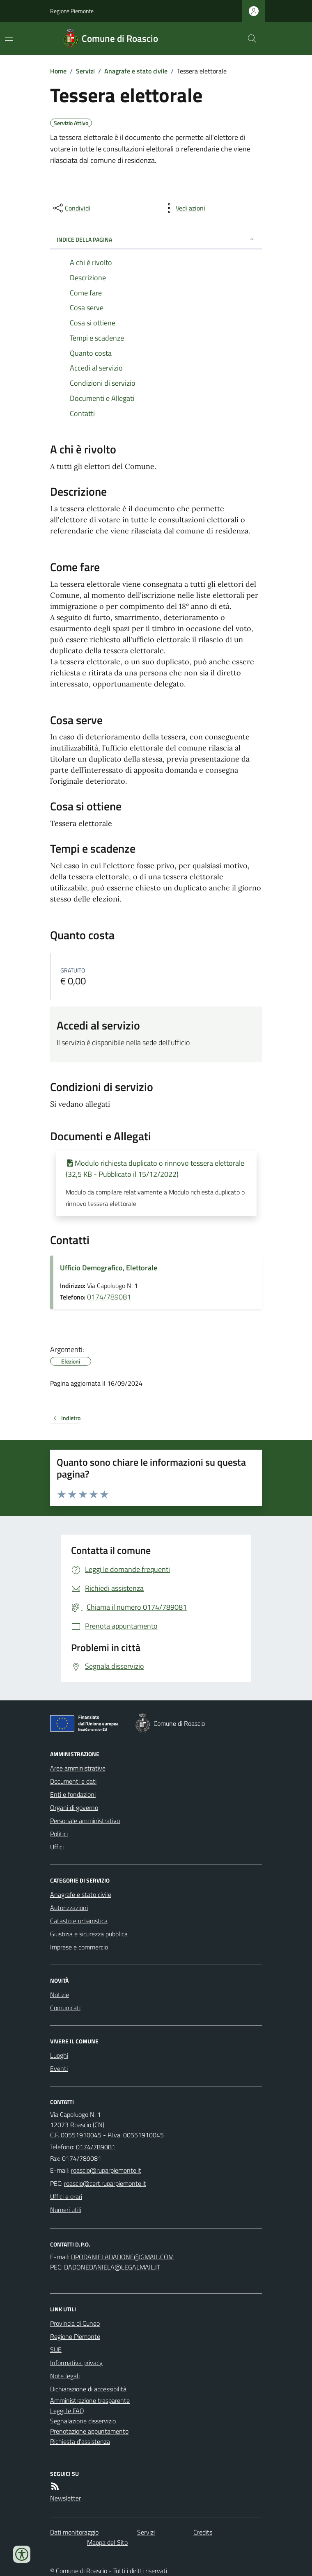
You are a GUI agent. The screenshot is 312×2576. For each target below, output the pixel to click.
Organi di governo (74, 1807)
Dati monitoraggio (74, 2532)
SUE (56, 2349)
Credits (202, 2532)
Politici (59, 1834)
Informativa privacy (76, 2363)
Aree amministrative (78, 1768)
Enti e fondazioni (73, 1794)
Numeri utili (65, 2210)
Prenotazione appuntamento (89, 2431)
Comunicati (65, 2008)
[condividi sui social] (71, 208)
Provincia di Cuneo (75, 2323)
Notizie (59, 1994)
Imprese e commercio (79, 1947)
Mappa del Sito (107, 2542)
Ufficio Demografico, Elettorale (108, 1267)
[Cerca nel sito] (249, 38)
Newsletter (65, 2498)
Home (58, 71)
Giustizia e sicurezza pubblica (89, 1934)
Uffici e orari (66, 2196)
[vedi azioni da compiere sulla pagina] (184, 208)
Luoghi (59, 2055)
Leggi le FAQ (67, 2411)
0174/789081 (109, 1296)
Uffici (57, 1847)
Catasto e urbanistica (79, 1921)
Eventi (59, 2068)
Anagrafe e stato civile (135, 71)
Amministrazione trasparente (90, 2400)
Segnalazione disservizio (83, 2421)
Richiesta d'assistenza (80, 2441)
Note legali (65, 2376)
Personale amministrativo (85, 1821)
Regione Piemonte (72, 11)
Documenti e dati (73, 1781)
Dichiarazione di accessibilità (88, 2389)
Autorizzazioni (69, 1908)
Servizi (85, 71)
